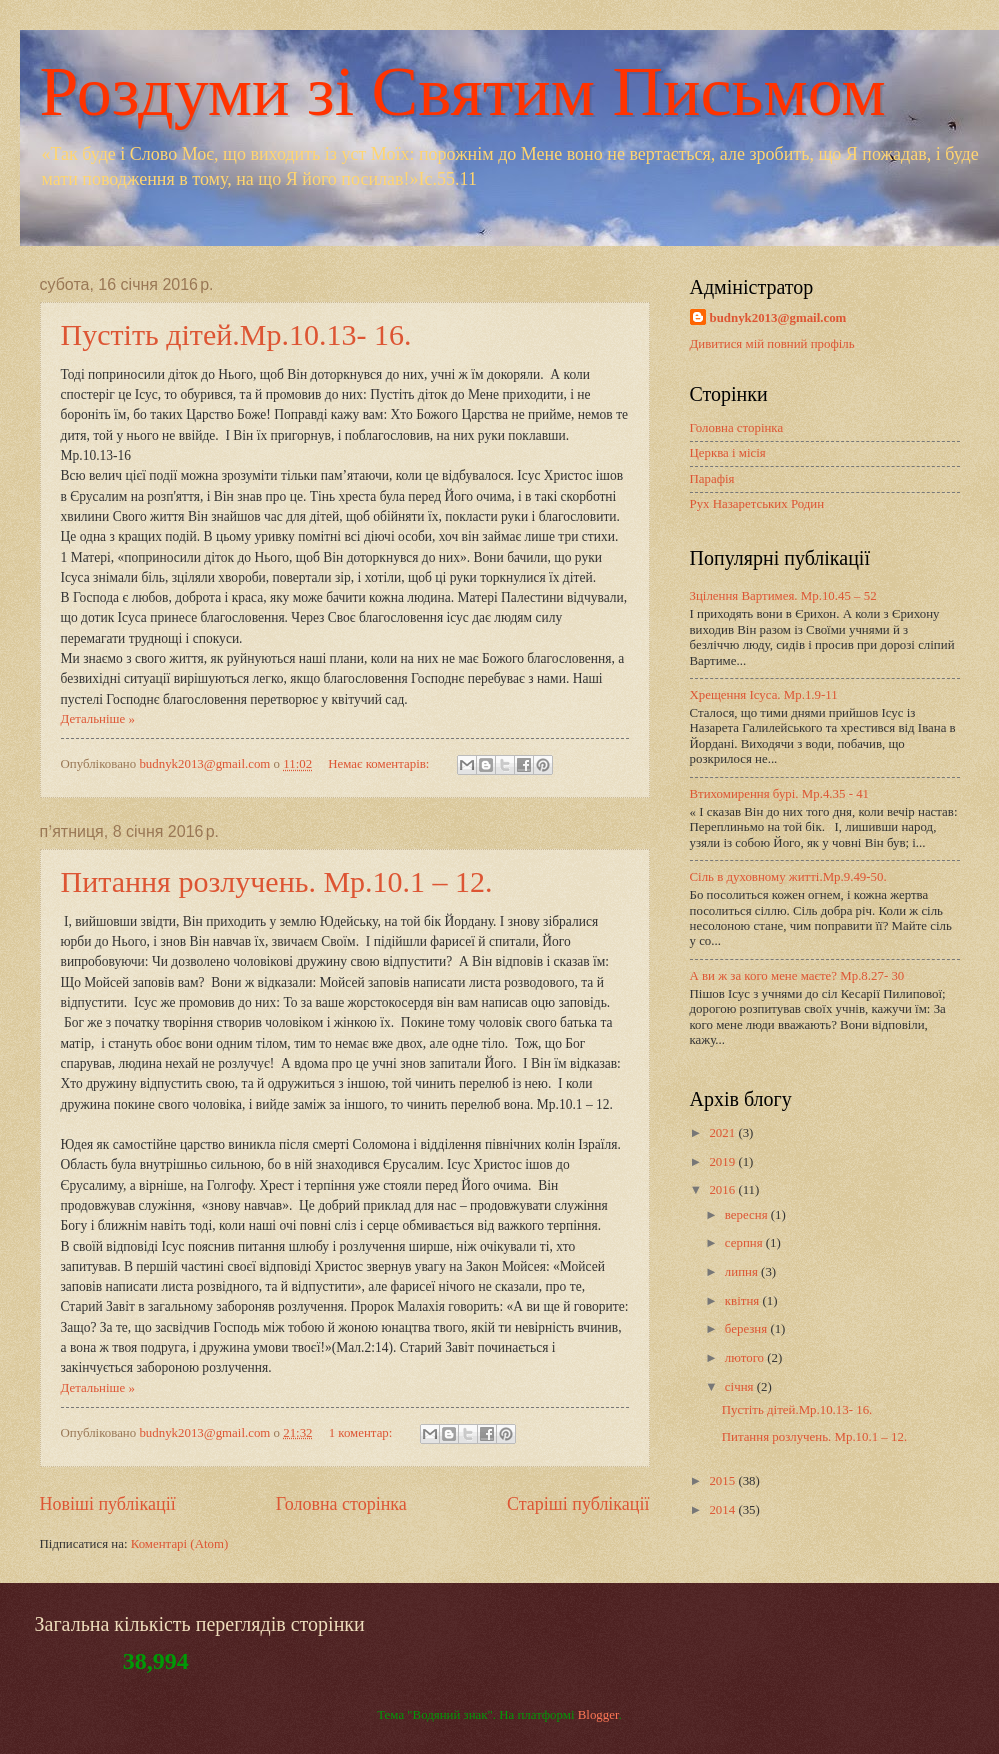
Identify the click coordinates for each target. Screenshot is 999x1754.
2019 (723, 1162)
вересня (748, 1215)
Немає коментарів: (380, 764)
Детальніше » (98, 719)
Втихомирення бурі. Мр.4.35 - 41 (780, 794)
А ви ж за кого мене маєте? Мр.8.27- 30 (797, 976)
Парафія (712, 479)
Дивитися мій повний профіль (772, 344)
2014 (723, 1510)
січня (741, 1387)
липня (743, 1272)
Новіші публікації (108, 1504)
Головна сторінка (341, 1504)
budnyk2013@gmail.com (778, 318)
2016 (723, 1190)
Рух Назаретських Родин (757, 504)
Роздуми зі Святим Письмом (463, 91)
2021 (723, 1133)
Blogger (598, 1715)
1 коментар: (362, 1433)
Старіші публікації (578, 1504)
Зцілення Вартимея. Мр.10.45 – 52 (783, 596)
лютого (746, 1358)
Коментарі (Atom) (180, 1544)
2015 (723, 1481)
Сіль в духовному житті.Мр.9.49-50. (788, 877)
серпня (745, 1243)
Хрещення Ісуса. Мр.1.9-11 (764, 695)
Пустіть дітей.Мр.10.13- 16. (236, 334)
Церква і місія (728, 453)
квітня (744, 1301)
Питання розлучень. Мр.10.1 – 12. (277, 881)
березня (748, 1329)
